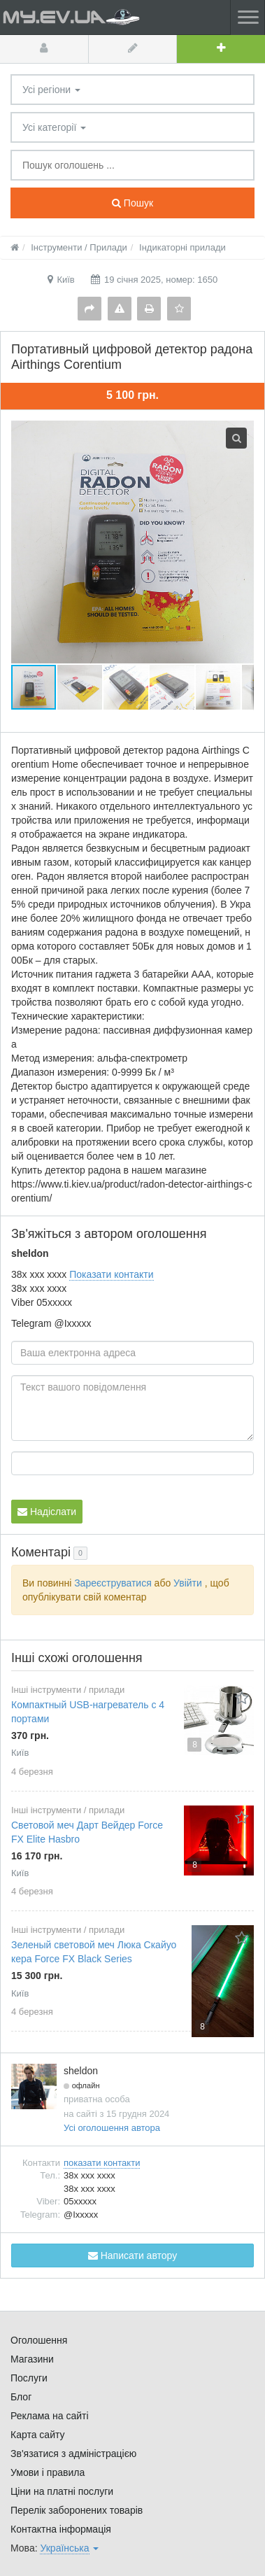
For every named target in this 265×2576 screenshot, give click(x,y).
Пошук (132, 203)
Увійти (187, 1583)
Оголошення (38, 2340)
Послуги (29, 2378)
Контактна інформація (60, 2529)
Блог (20, 2396)
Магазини (32, 2359)
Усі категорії (54, 127)
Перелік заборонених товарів (76, 2510)
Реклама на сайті (49, 2415)
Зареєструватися (113, 1583)
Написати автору (132, 2255)
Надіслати (46, 1511)
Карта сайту (37, 2434)
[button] (80, 687)
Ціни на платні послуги (61, 2491)
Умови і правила (47, 2472)
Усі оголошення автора (112, 2128)
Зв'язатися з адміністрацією (73, 2453)
